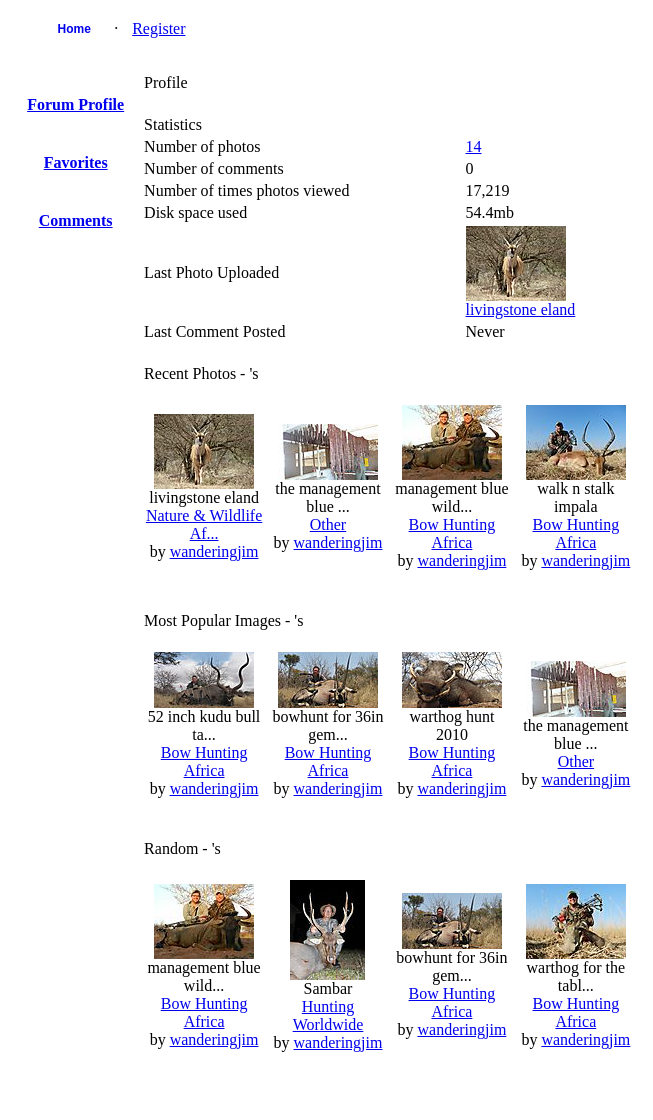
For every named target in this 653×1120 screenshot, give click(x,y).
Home (74, 29)
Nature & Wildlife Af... (204, 524)
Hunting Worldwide (328, 1015)
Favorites (76, 162)
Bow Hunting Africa (452, 533)
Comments (76, 220)
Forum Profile (75, 104)
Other (328, 524)
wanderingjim (214, 551)
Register (158, 28)
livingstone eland (521, 309)
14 (474, 146)
